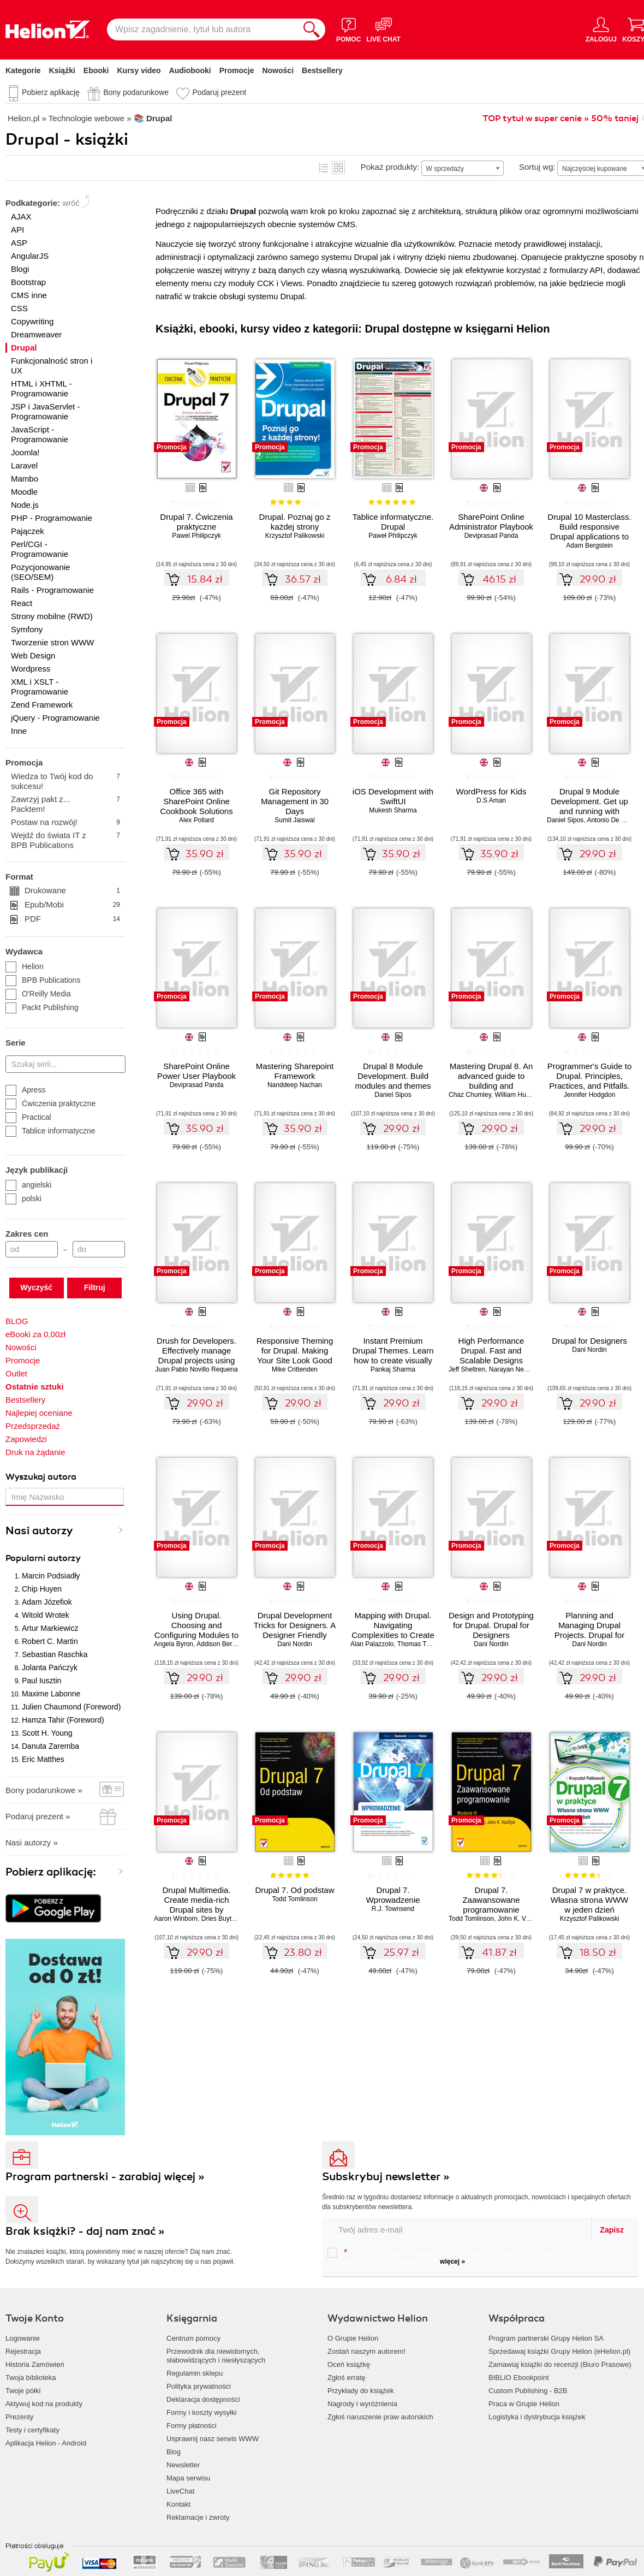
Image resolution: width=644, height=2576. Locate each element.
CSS (19, 308)
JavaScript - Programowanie (39, 434)
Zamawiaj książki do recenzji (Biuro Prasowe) (559, 2364)
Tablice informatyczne (50, 1131)
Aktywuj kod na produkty (43, 2404)
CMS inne (29, 295)
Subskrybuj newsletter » (386, 2176)
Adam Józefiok (47, 1602)
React (21, 603)
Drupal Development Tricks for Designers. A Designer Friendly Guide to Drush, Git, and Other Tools (295, 1635)
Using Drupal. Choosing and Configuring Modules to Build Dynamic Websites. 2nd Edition (196, 1635)
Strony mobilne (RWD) (52, 616)
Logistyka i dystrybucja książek (537, 2417)
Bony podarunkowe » (43, 1790)
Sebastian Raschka (55, 1654)
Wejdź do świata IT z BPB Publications (65, 840)
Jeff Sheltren (467, 1369)
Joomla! (25, 452)
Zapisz (612, 2229)
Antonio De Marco (613, 820)
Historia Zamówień (34, 2364)
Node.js (25, 504)
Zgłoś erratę (346, 2377)
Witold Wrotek (45, 1615)
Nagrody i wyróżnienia (362, 2404)
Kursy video (139, 70)
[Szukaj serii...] (65, 1064)
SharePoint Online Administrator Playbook (491, 521)
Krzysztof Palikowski (295, 535)
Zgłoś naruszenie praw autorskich (380, 2417)
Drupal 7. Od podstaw (294, 1890)
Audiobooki (190, 70)
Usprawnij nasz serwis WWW (212, 2439)
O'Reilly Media (38, 994)
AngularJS (30, 255)
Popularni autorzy (43, 1558)
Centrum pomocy (193, 2338)
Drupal (24, 347)
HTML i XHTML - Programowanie (41, 388)
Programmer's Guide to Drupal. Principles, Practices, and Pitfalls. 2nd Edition (589, 1080)
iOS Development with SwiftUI (393, 796)
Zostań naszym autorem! (366, 2351)
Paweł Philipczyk (392, 535)
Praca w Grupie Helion (523, 2404)
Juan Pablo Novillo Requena (196, 1369)
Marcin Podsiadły (51, 1575)
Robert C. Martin (50, 1641)
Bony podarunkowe (136, 92)
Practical (28, 1117)
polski (23, 1198)
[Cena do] (99, 1249)
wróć (71, 202)
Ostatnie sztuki (34, 1386)
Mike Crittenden (295, 1369)
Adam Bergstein (589, 545)
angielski (28, 1185)
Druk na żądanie (35, 1452)
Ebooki (96, 70)
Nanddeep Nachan (294, 1085)
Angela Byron (173, 1644)
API (17, 229)
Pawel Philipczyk (196, 535)
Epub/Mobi (72, 905)
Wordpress (30, 668)
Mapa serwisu (188, 2478)
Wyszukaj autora (40, 1476)
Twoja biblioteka (30, 2377)
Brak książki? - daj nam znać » (85, 2231)
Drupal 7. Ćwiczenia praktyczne (196, 521)
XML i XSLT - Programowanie (39, 686)
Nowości (278, 70)
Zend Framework (42, 704)
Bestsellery (322, 70)
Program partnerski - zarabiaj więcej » (105, 2176)
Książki (62, 70)
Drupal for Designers (589, 1340)
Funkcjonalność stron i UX (51, 365)
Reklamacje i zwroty (198, 2517)
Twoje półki (22, 2391)
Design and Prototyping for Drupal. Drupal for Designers (491, 1625)
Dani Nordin (589, 1350)
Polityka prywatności (198, 2386)
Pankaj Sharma (393, 1369)
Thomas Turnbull (421, 1644)
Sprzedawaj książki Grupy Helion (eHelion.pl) (559, 2351)
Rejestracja (23, 2351)
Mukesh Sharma (392, 810)
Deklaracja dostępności (203, 2399)
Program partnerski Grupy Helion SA (546, 2338)
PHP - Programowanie (51, 518)
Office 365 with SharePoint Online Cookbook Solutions (196, 801)
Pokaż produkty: (390, 166)
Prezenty (19, 2417)
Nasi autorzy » (31, 1842)
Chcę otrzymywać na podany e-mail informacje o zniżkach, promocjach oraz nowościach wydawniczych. (441, 2256)
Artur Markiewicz (50, 1628)
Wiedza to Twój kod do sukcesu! (65, 781)
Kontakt (178, 2504)
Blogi (20, 269)
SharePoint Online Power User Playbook (196, 1071)
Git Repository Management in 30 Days (295, 801)
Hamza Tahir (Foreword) (63, 1720)
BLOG (16, 1321)
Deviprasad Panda (491, 535)
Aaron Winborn (176, 1918)
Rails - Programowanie (52, 590)
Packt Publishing (42, 1007)
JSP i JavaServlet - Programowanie (45, 411)
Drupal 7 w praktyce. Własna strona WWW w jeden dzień (590, 1899)
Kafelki (338, 167)
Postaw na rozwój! (65, 822)
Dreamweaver (36, 334)
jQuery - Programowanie (55, 717)
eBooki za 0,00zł (35, 1334)
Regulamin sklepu (194, 2373)
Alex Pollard (196, 820)
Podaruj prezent (219, 92)
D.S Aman (491, 800)
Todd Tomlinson (294, 1899)
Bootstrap (28, 282)
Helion (24, 966)
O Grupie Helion (352, 2338)
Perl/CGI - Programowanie (39, 549)
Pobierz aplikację (51, 92)
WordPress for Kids (491, 791)
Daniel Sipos (565, 820)
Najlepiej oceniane (39, 1412)
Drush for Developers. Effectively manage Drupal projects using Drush (196, 1355)
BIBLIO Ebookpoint (518, 2377)
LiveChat (180, 2491)
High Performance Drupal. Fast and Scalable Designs (491, 1350)
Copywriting (32, 321)
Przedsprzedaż (32, 1426)
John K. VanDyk (521, 1918)
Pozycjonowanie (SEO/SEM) (40, 571)
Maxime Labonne (51, 1693)
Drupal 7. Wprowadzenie (393, 1894)
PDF (72, 919)
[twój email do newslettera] (457, 2230)
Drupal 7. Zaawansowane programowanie (491, 1899)
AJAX (21, 216)
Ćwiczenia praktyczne (50, 1103)
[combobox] (462, 168)
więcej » (452, 2261)
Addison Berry (216, 1644)
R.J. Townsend (393, 1909)
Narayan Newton (513, 1369)
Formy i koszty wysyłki (201, 2412)
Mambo (24, 478)
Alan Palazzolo (371, 1644)
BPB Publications (42, 980)
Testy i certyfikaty (32, 2430)
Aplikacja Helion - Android (45, 2443)
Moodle (24, 491)
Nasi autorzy (39, 1531)
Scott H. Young (47, 1733)
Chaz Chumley (470, 1095)
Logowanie (22, 2338)
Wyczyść (36, 1287)
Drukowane (72, 890)
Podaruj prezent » (37, 1816)
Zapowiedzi (26, 1439)
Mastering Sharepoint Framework (295, 1071)
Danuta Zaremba (50, 1746)
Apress (25, 1090)
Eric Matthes (43, 1759)
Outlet (16, 1373)
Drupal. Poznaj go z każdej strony (295, 521)
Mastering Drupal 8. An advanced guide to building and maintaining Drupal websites (491, 1085)
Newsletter (183, 2465)
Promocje (236, 70)
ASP (19, 242)
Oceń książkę (348, 2364)
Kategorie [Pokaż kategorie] (23, 70)
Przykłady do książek (360, 2391)
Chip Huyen (42, 1588)
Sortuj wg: (537, 166)
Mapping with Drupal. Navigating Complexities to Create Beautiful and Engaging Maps (392, 1635)
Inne (19, 730)
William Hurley (515, 1095)
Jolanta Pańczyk (49, 1667)
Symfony (27, 629)
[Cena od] (31, 1249)
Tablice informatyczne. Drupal (393, 521)
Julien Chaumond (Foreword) (71, 1706)
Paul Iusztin (41, 1680)
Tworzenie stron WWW (52, 642)
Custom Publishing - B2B (528, 2391)
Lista (323, 167)
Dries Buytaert (222, 1918)
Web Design (33, 655)
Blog (173, 2452)
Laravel (24, 465)
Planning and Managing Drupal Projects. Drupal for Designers (589, 1630)
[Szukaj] (311, 29)
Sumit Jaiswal (294, 820)
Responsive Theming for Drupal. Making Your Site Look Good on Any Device (295, 1355)
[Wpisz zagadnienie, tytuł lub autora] (202, 29)
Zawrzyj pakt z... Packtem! (65, 804)
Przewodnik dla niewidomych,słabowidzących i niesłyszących (215, 2355)
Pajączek (27, 531)
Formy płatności (191, 2425)
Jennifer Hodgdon (590, 1095)
